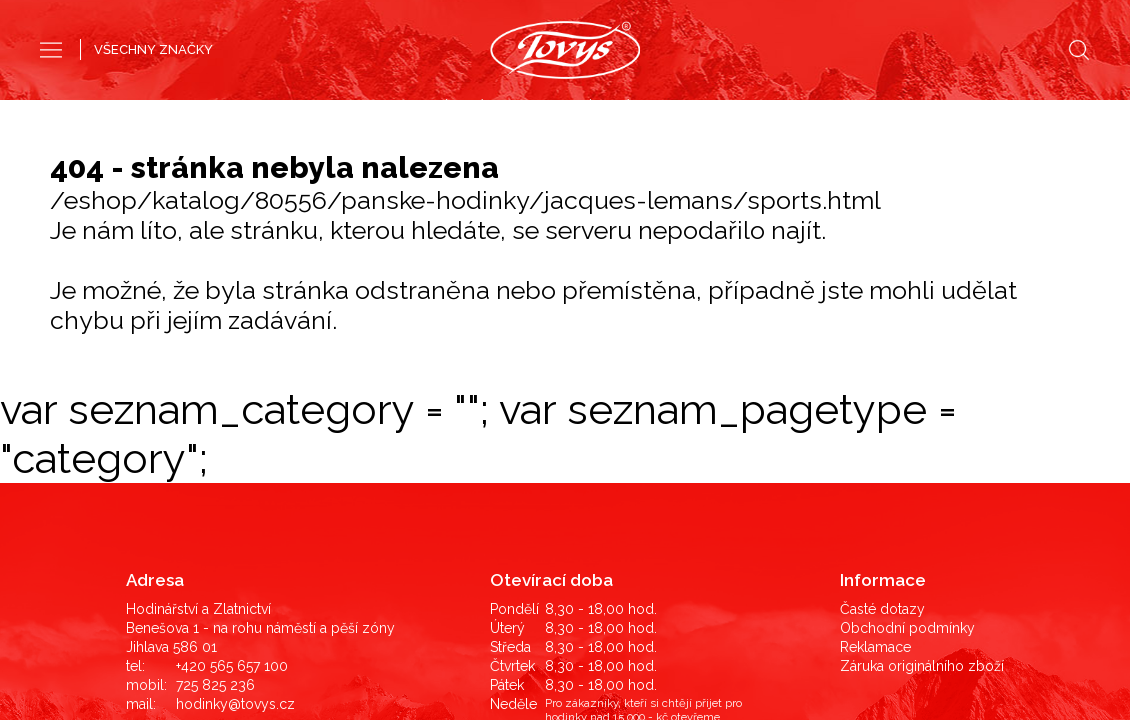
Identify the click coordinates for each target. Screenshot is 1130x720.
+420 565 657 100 (232, 394)
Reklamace (875, 375)
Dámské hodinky (636, 108)
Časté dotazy (882, 337)
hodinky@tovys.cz (235, 432)
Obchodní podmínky (907, 356)
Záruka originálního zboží (922, 394)
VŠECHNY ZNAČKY (153, 49)
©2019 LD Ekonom (938, 624)
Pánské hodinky (492, 108)
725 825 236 (215, 413)
